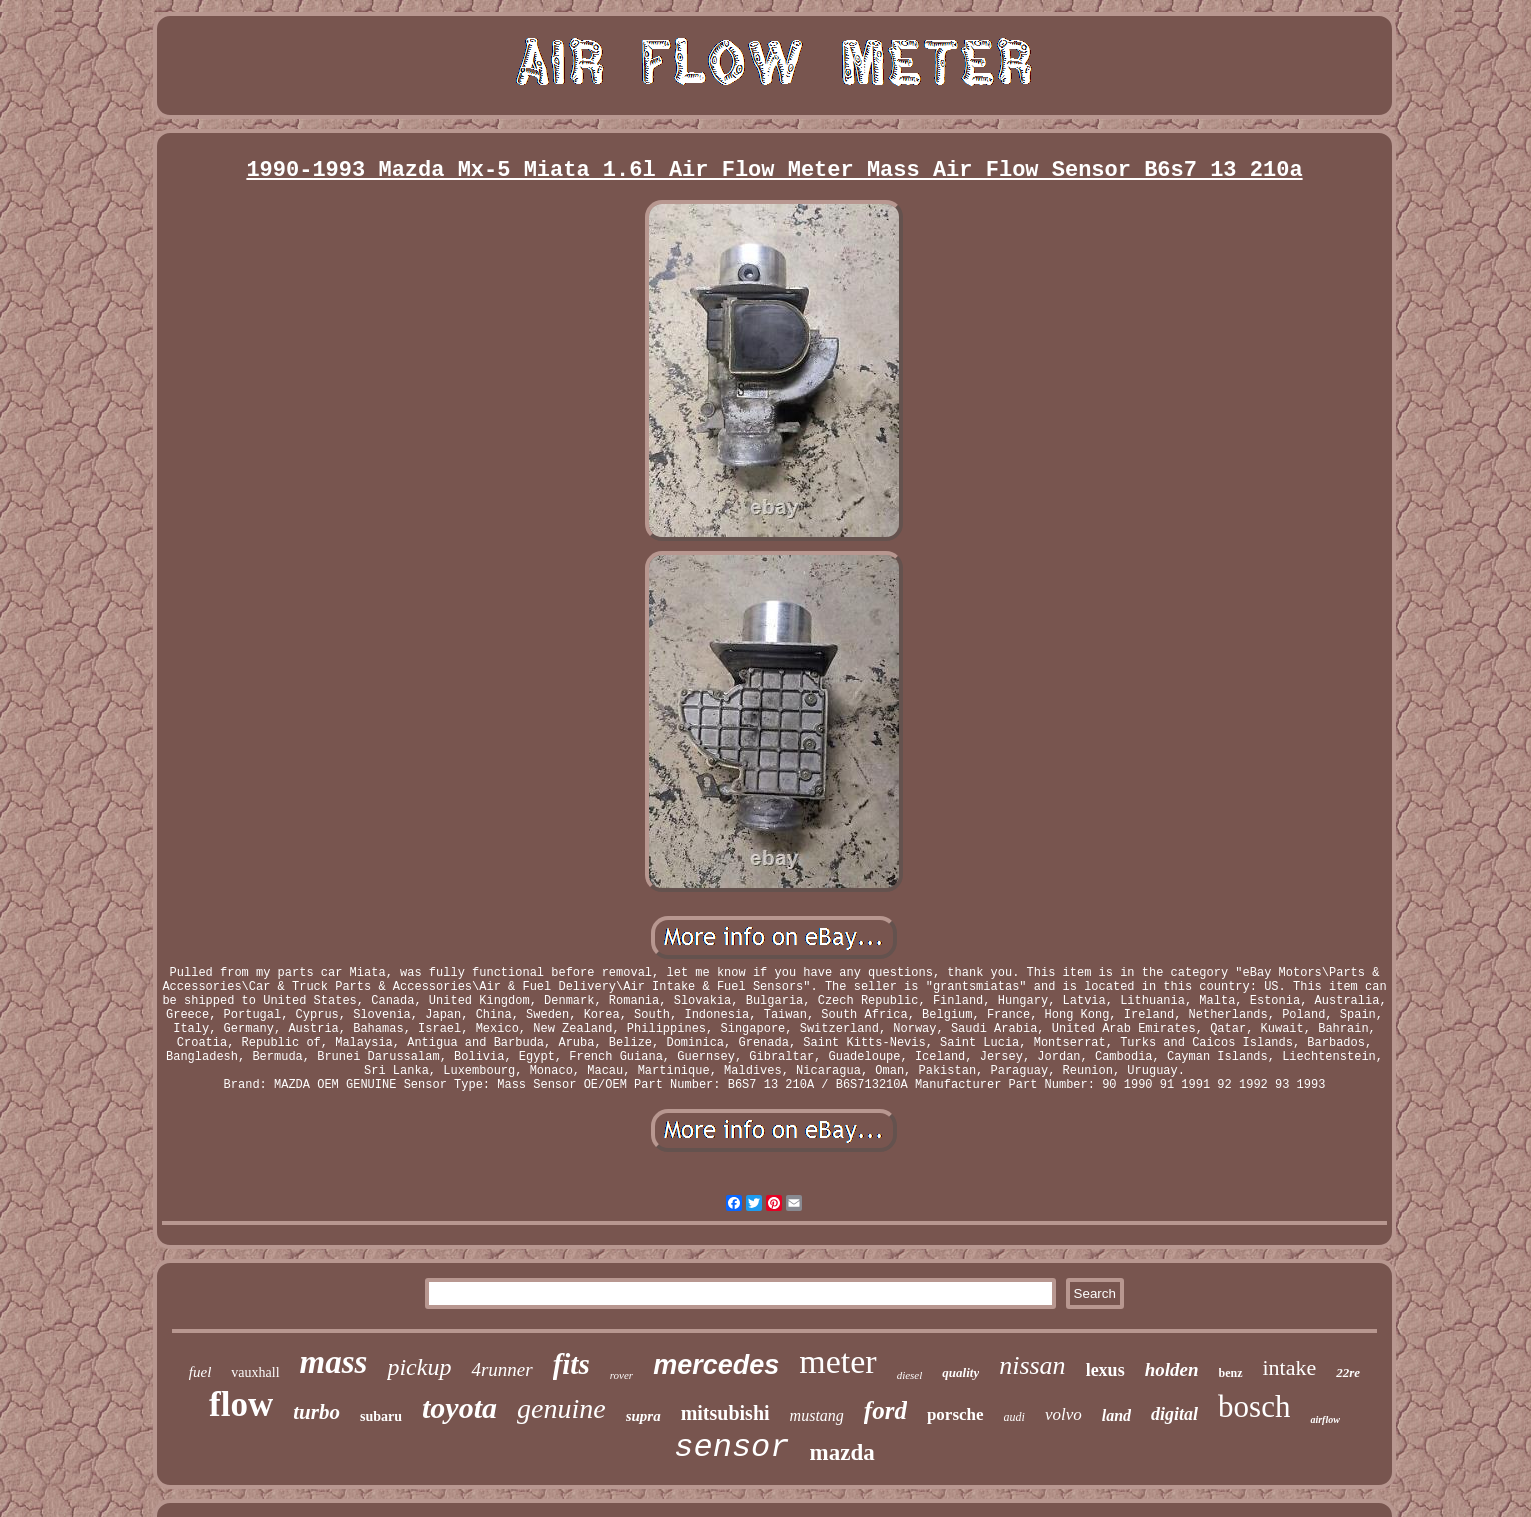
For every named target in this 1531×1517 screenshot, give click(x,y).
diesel (910, 1375)
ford (885, 1410)
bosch (1254, 1406)
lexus (1105, 1370)
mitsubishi (725, 1413)
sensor (731, 1447)
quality (960, 1372)
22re (1348, 1372)
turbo (316, 1412)
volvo (1063, 1414)
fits (571, 1364)
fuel (200, 1372)
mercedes (716, 1365)
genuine (561, 1408)
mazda (842, 1452)
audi (1014, 1417)
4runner (501, 1369)
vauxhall (255, 1372)
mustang (817, 1415)
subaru (381, 1416)
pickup (419, 1367)
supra (643, 1416)
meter (837, 1361)
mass (334, 1362)
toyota (459, 1407)
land (1116, 1415)
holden (1172, 1369)
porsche (955, 1414)
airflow (1324, 1419)
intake (1290, 1367)
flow (241, 1404)
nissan (1032, 1365)
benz (1231, 1373)
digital (1174, 1414)
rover (621, 1375)
